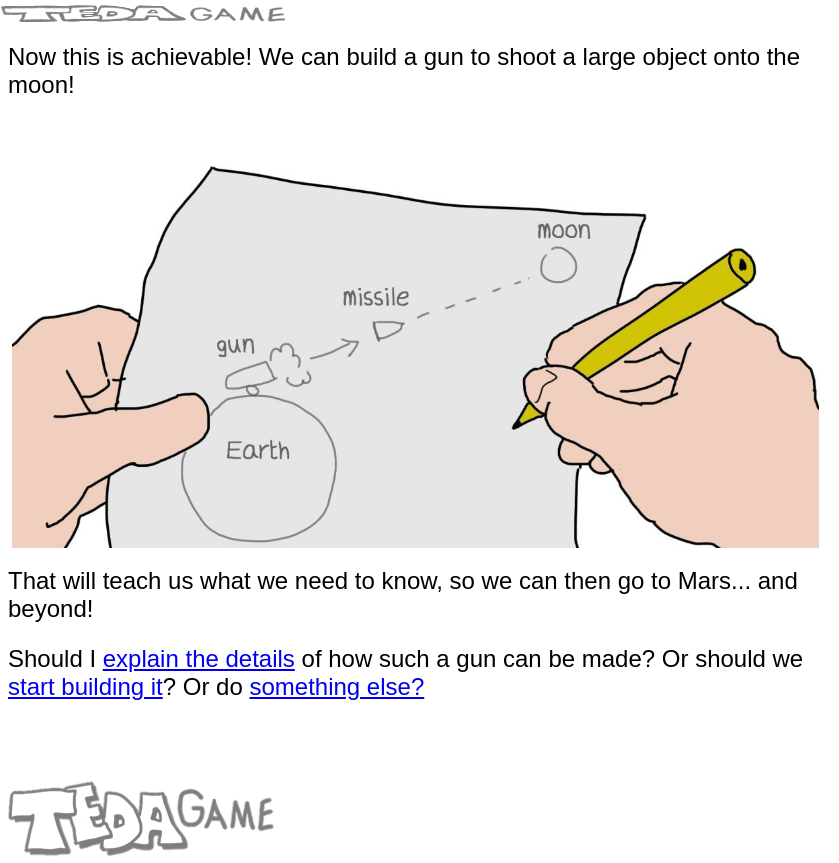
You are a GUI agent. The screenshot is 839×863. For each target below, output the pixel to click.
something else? (336, 686)
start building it (85, 686)
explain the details (199, 658)
